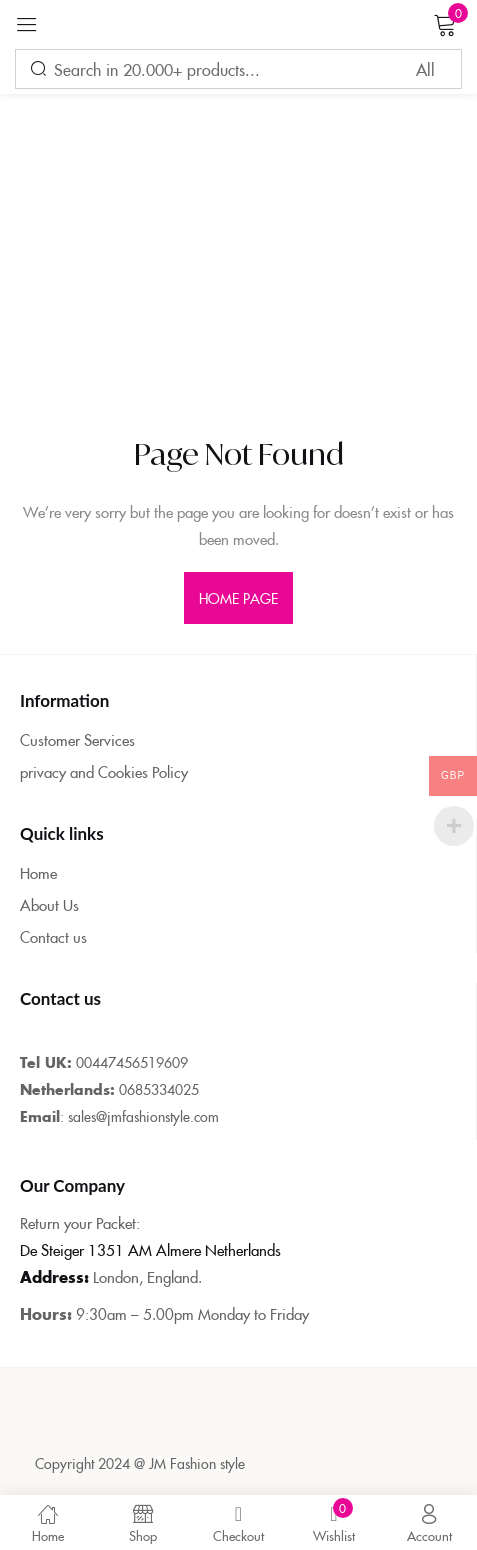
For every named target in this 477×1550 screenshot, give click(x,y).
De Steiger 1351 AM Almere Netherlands (150, 1249)
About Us (49, 904)
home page (239, 598)
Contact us (53, 936)
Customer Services (77, 739)
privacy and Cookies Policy (104, 771)
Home (38, 872)
